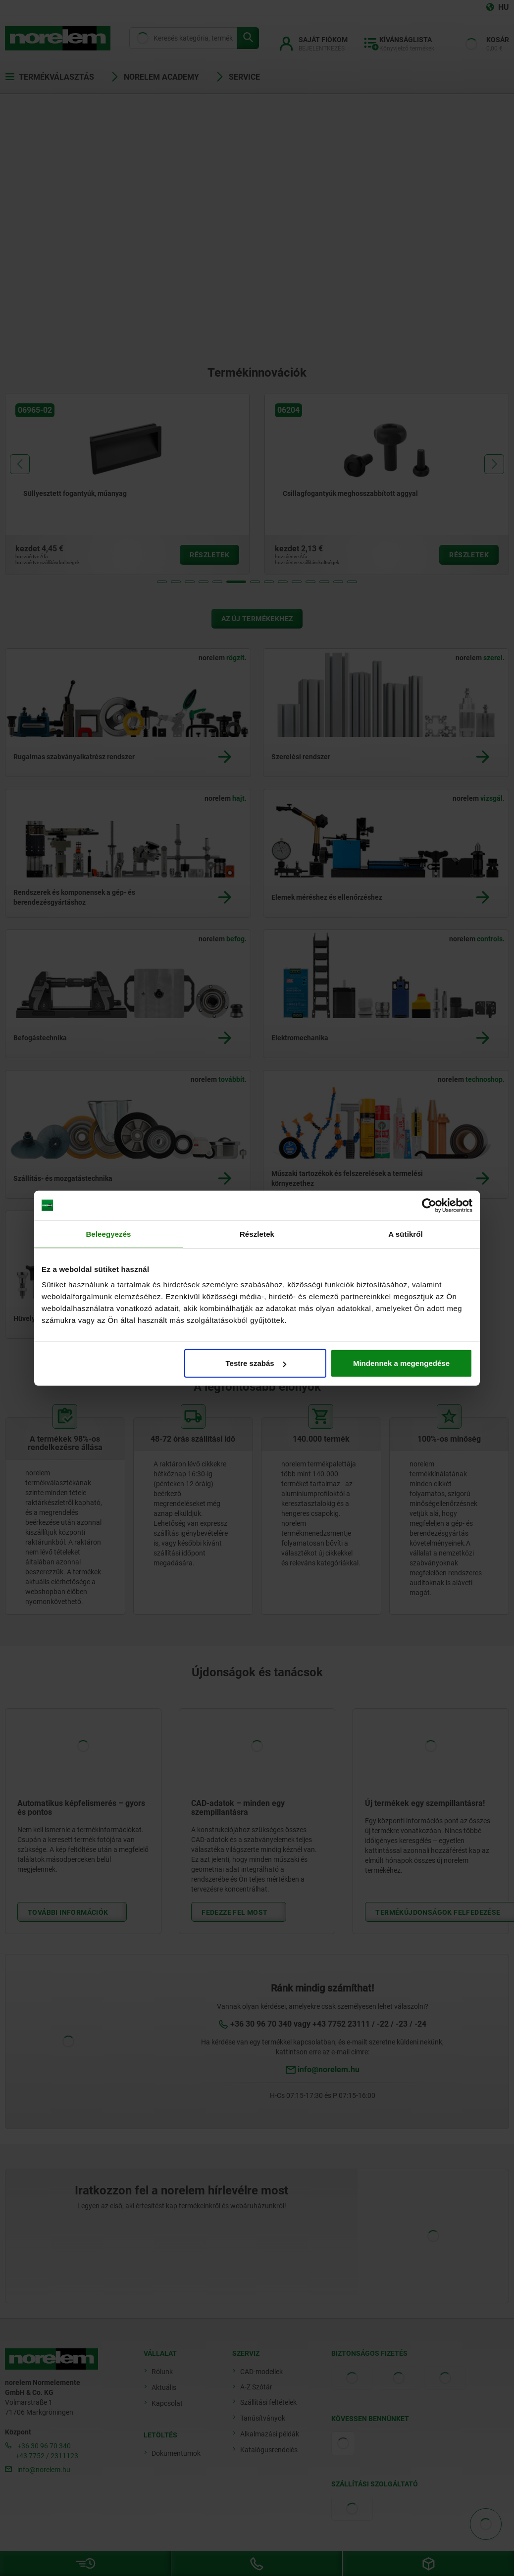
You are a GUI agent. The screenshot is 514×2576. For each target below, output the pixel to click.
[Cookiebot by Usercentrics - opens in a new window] (429, 1205)
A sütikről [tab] (405, 1233)
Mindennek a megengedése (401, 1363)
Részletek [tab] (257, 1233)
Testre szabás (256, 1363)
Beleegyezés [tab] (108, 1233)
